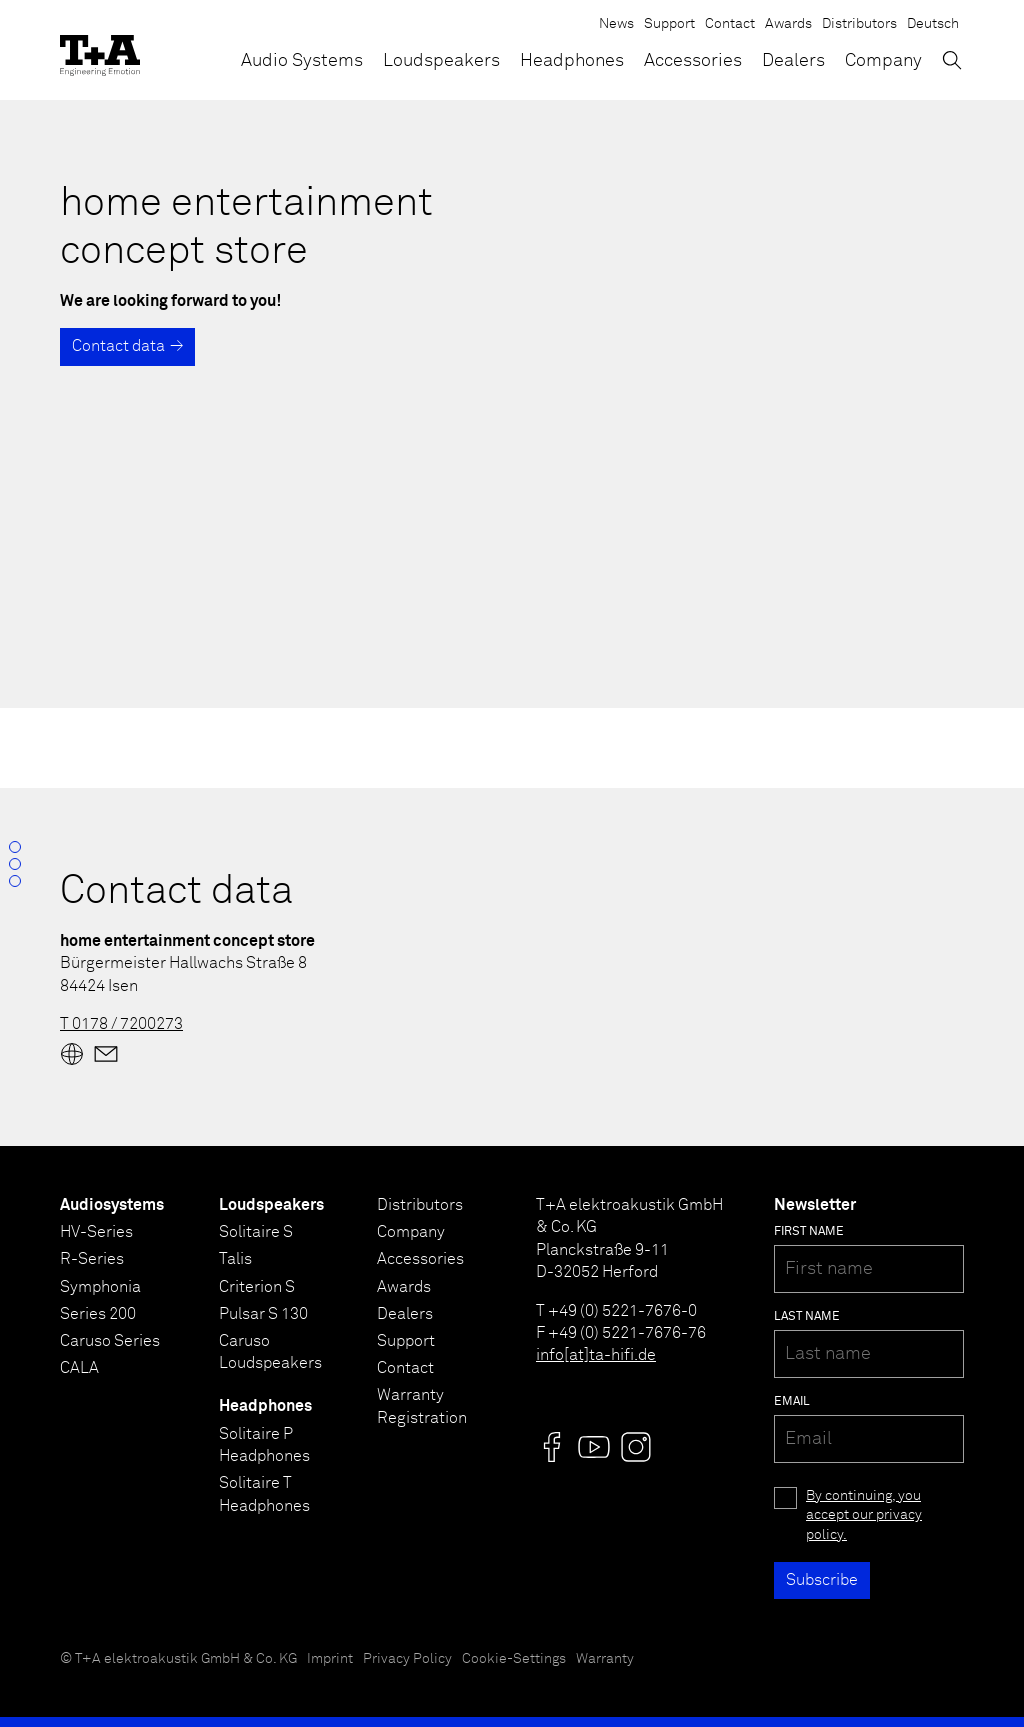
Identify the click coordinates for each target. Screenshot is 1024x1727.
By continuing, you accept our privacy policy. (864, 1515)
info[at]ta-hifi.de (596, 1355)
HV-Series (96, 1232)
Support (669, 24)
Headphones (572, 61)
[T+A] (100, 50)
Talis (235, 1259)
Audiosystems (112, 1205)
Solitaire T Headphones (264, 1494)
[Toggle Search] (952, 60)
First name (809, 1232)
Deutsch (933, 24)
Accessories (693, 61)
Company (883, 61)
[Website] (72, 1054)
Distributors (859, 24)
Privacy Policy (407, 1659)
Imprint (330, 1659)
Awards (788, 24)
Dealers (793, 61)
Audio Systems (302, 61)
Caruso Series (110, 1341)
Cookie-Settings (514, 1659)
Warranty (605, 1659)
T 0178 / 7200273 (121, 1024)
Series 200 (98, 1314)
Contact (730, 24)
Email (792, 1402)
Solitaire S (256, 1232)
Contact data (118, 346)
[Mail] (106, 1054)
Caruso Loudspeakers (270, 1352)
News (616, 24)
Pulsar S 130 (263, 1314)
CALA (79, 1368)
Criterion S (257, 1287)
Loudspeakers (441, 61)
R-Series (92, 1259)
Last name (807, 1317)
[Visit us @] (552, 1447)
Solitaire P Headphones (264, 1445)
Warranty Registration (422, 1406)
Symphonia (100, 1287)
